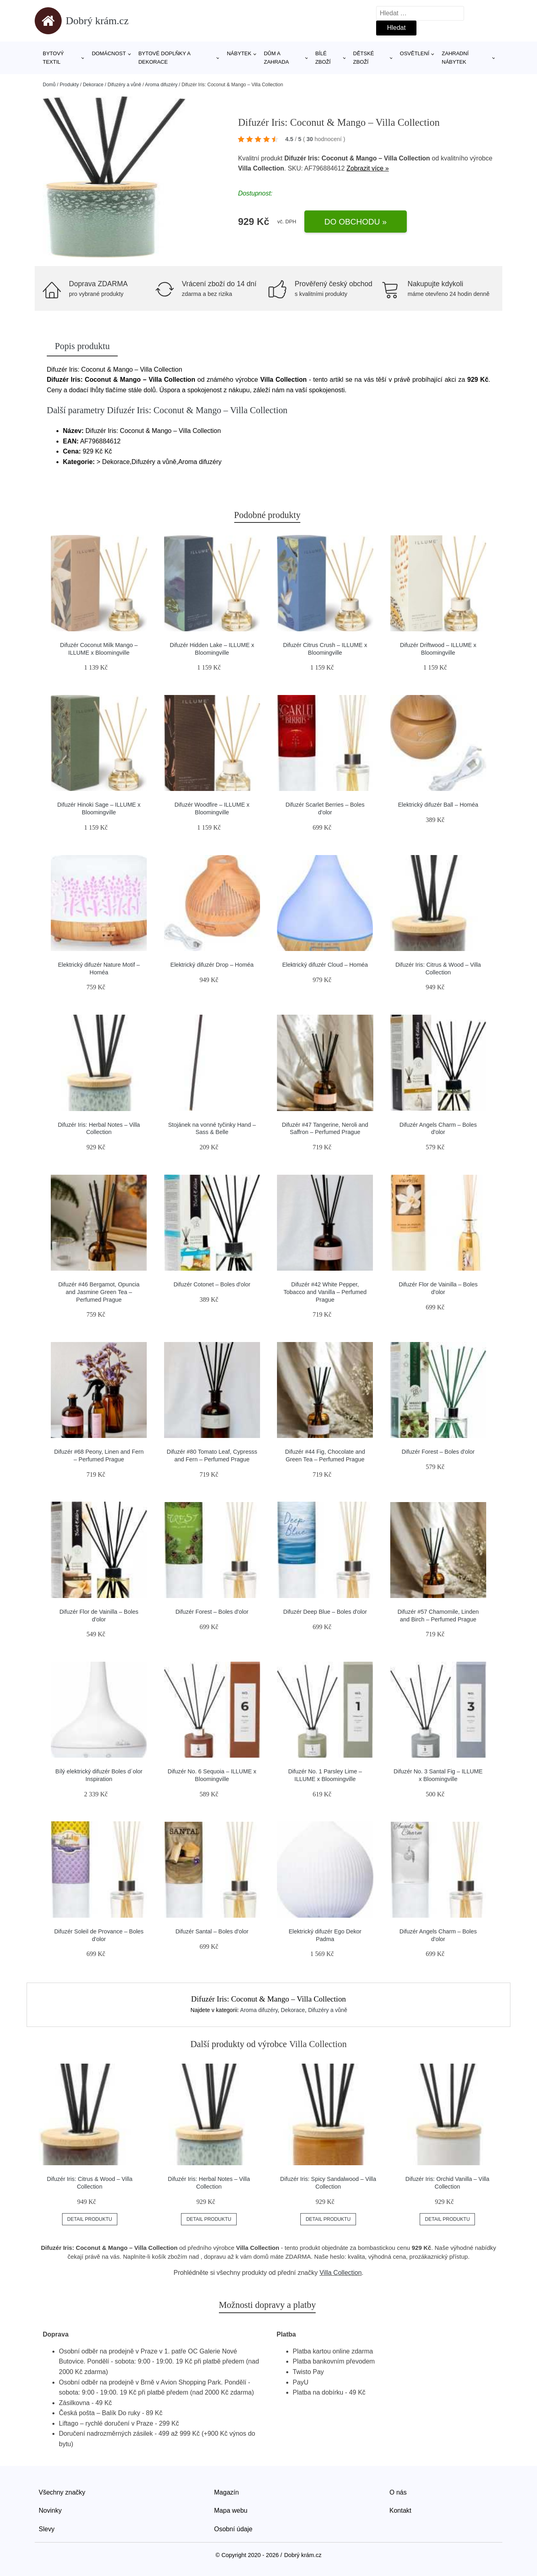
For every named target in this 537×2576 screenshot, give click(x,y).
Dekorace (93, 84)
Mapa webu (231, 2510)
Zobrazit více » (368, 168)
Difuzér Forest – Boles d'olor (438, 1451)
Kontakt (400, 2510)
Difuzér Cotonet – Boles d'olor (211, 1284)
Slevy (46, 2529)
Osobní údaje (233, 2529)
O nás (398, 2492)
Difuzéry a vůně (124, 84)
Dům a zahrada (276, 57)
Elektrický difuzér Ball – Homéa (438, 804)
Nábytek (239, 53)
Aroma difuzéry (161, 84)
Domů (49, 84)
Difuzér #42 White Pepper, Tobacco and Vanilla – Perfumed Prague (324, 1292)
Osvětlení (414, 53)
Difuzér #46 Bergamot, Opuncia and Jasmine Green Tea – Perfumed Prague (98, 1292)
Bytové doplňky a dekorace (164, 57)
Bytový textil (53, 57)
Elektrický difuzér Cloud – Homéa (325, 964)
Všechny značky (62, 2492)
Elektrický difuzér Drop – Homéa (212, 964)
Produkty (69, 84)
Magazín (226, 2492)
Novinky (50, 2510)
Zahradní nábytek (455, 57)
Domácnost (109, 53)
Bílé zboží (323, 57)
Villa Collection (340, 2272)
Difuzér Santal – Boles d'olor (211, 1931)
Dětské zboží (363, 57)
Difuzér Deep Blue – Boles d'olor (325, 1611)
